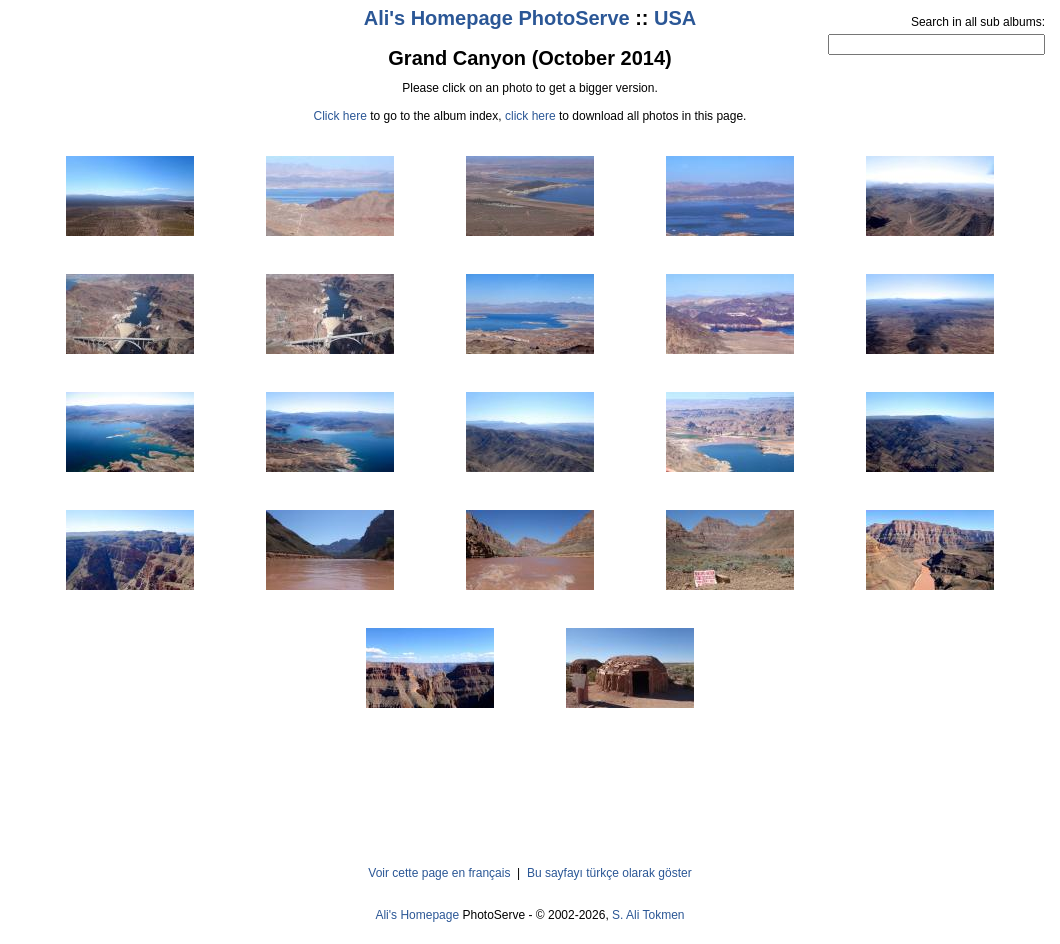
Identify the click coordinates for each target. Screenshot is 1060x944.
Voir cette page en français (439, 873)
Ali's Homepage (417, 915)
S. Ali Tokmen (648, 915)
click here (530, 116)
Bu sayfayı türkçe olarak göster (609, 873)
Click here (340, 116)
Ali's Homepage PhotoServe (497, 18)
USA (675, 18)
